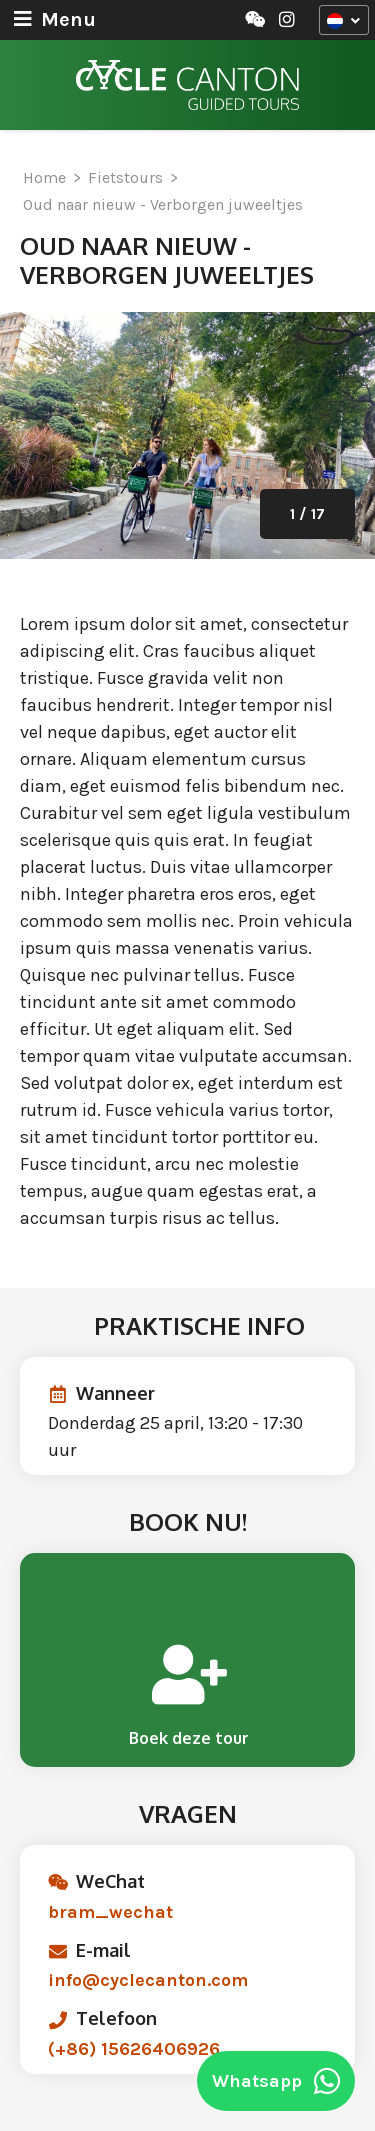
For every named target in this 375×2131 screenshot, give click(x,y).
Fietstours (125, 177)
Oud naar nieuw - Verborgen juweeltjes (163, 204)
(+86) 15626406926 (134, 2049)
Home (44, 177)
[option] (187, 436)
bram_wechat (110, 1912)
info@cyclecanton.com (148, 1980)
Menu (55, 19)
